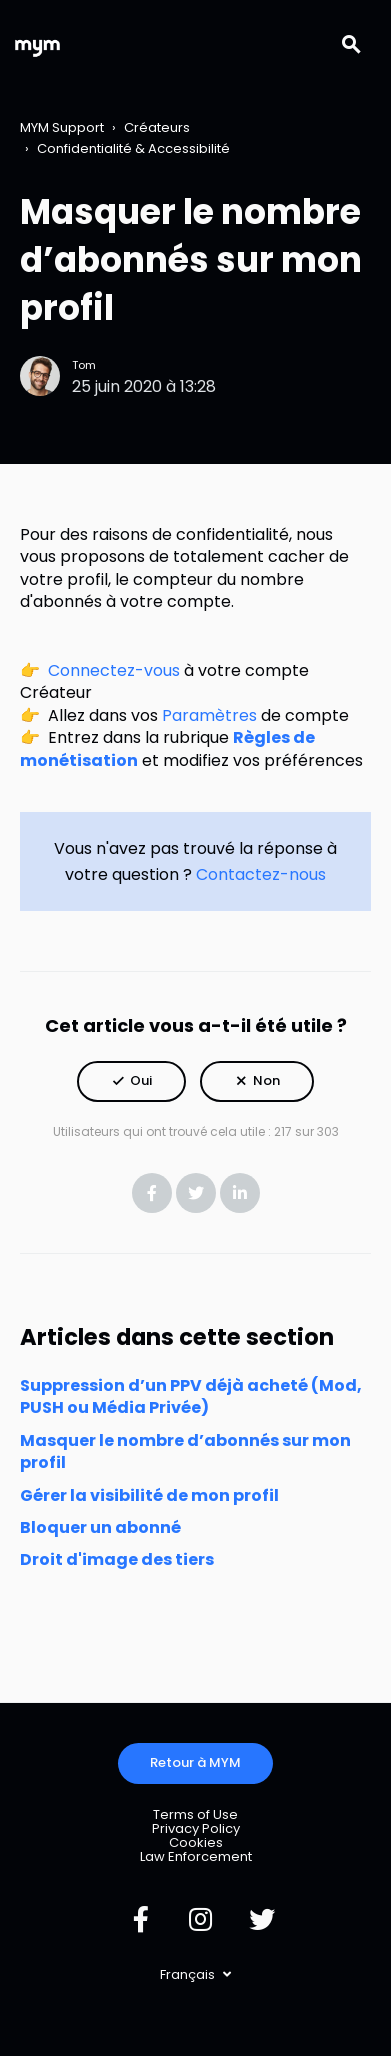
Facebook (152, 1193)
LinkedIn (240, 1193)
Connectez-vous (114, 670)
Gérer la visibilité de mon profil (149, 1495)
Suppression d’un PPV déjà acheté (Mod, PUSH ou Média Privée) (191, 1396)
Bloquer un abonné (100, 1527)
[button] (131, 1081)
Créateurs (157, 127)
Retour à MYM (195, 1762)
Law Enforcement (196, 1856)
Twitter (196, 1193)
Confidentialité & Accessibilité (133, 148)
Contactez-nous (261, 874)
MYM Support (62, 127)
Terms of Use (195, 1814)
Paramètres (209, 715)
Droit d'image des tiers (117, 1559)
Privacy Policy (196, 1828)
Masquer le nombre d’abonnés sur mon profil (185, 1451)
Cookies (196, 1842)
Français (189, 1974)
